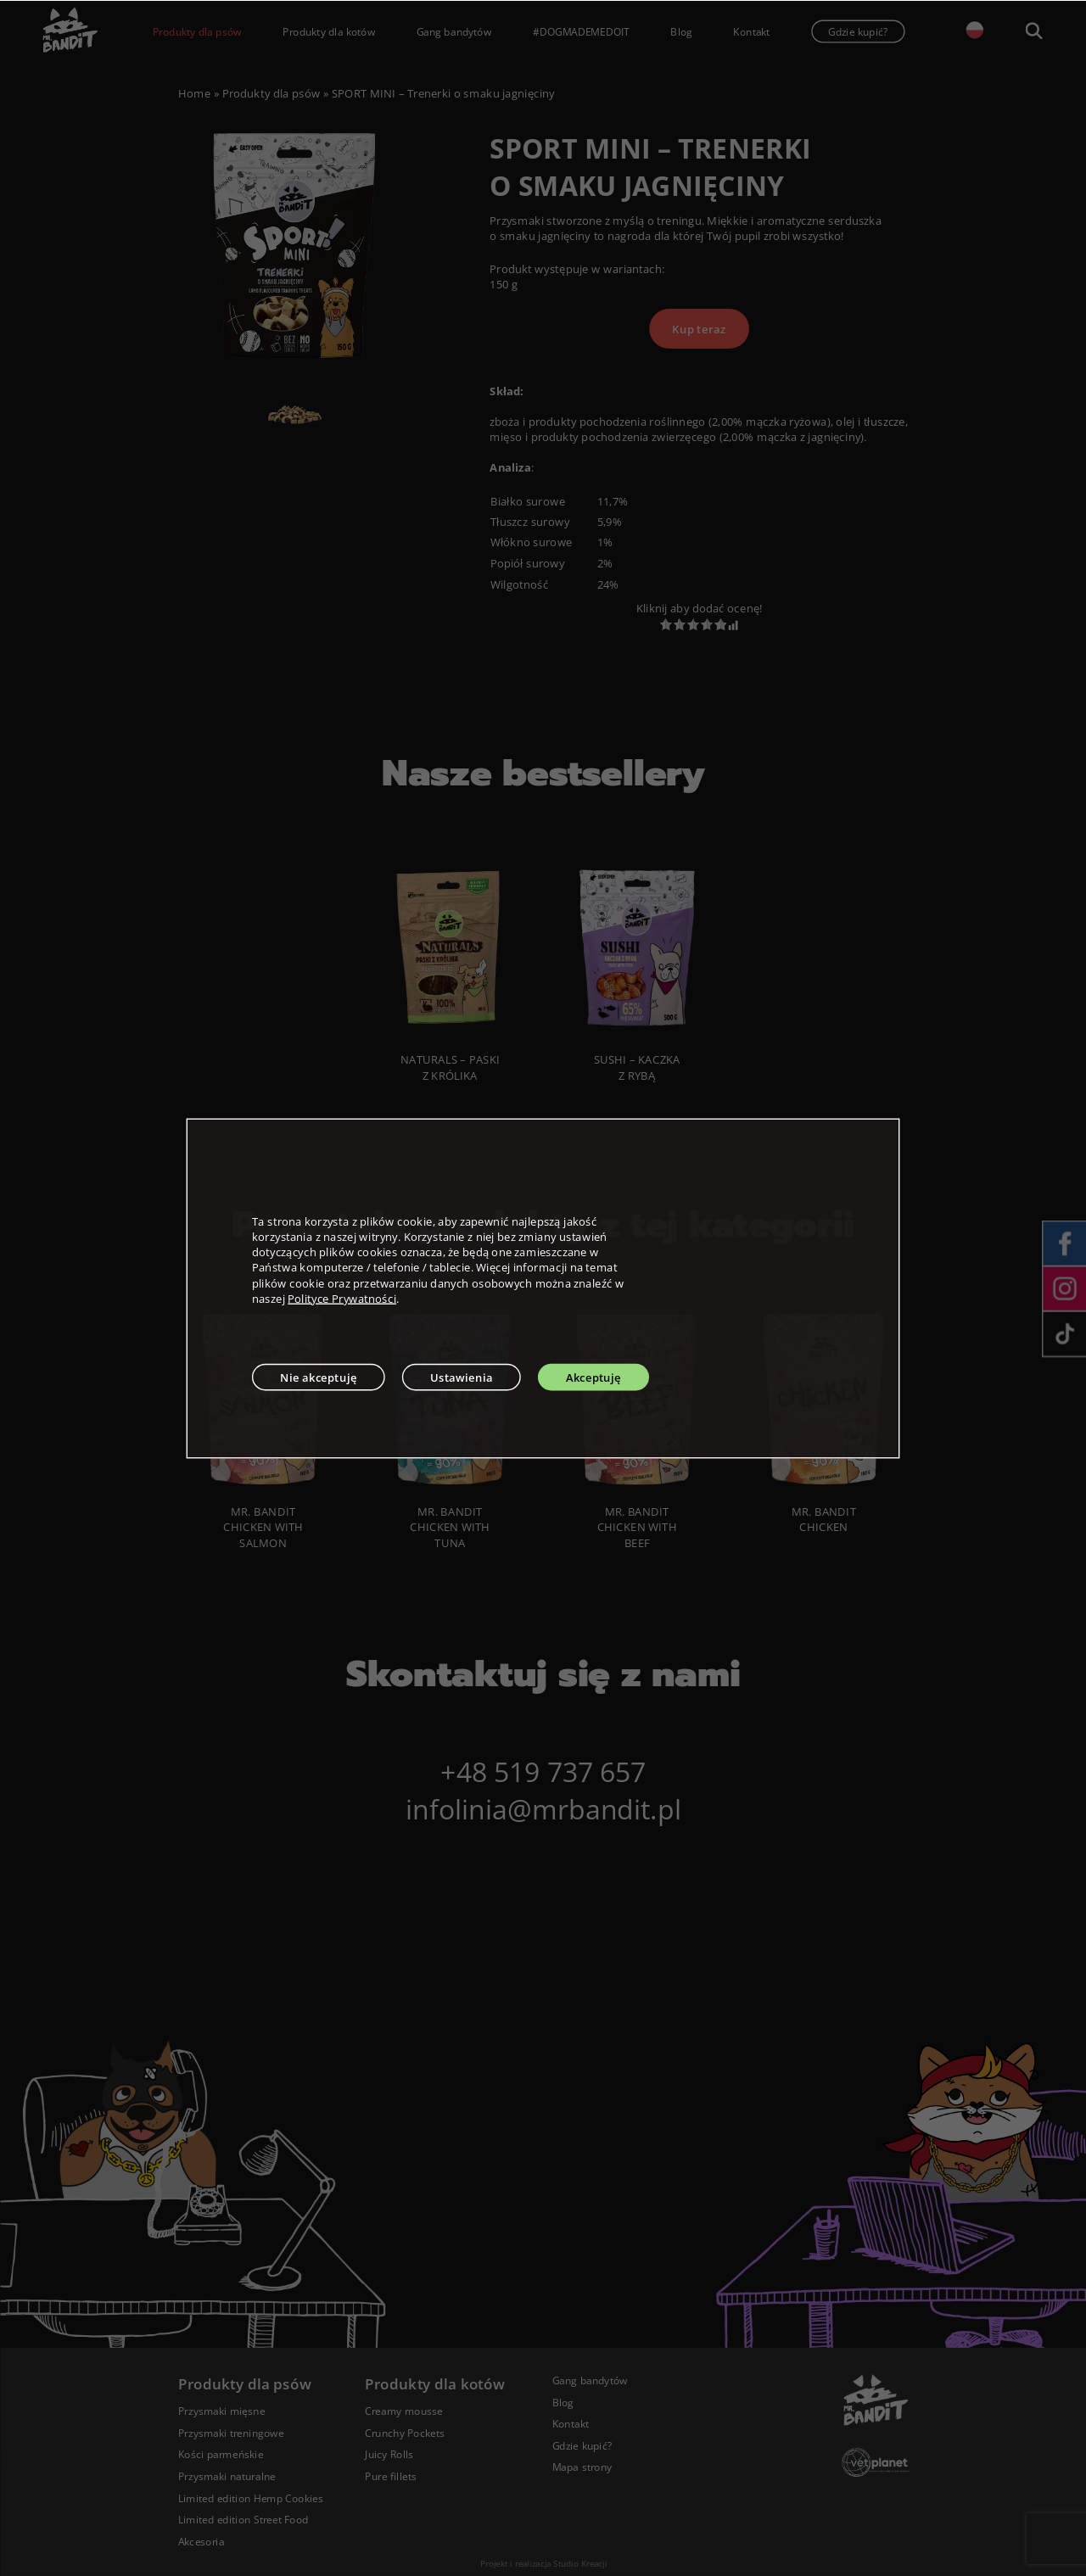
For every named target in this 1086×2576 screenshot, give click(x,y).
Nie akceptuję (318, 1376)
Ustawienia (461, 1376)
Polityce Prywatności (342, 1298)
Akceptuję (593, 1376)
